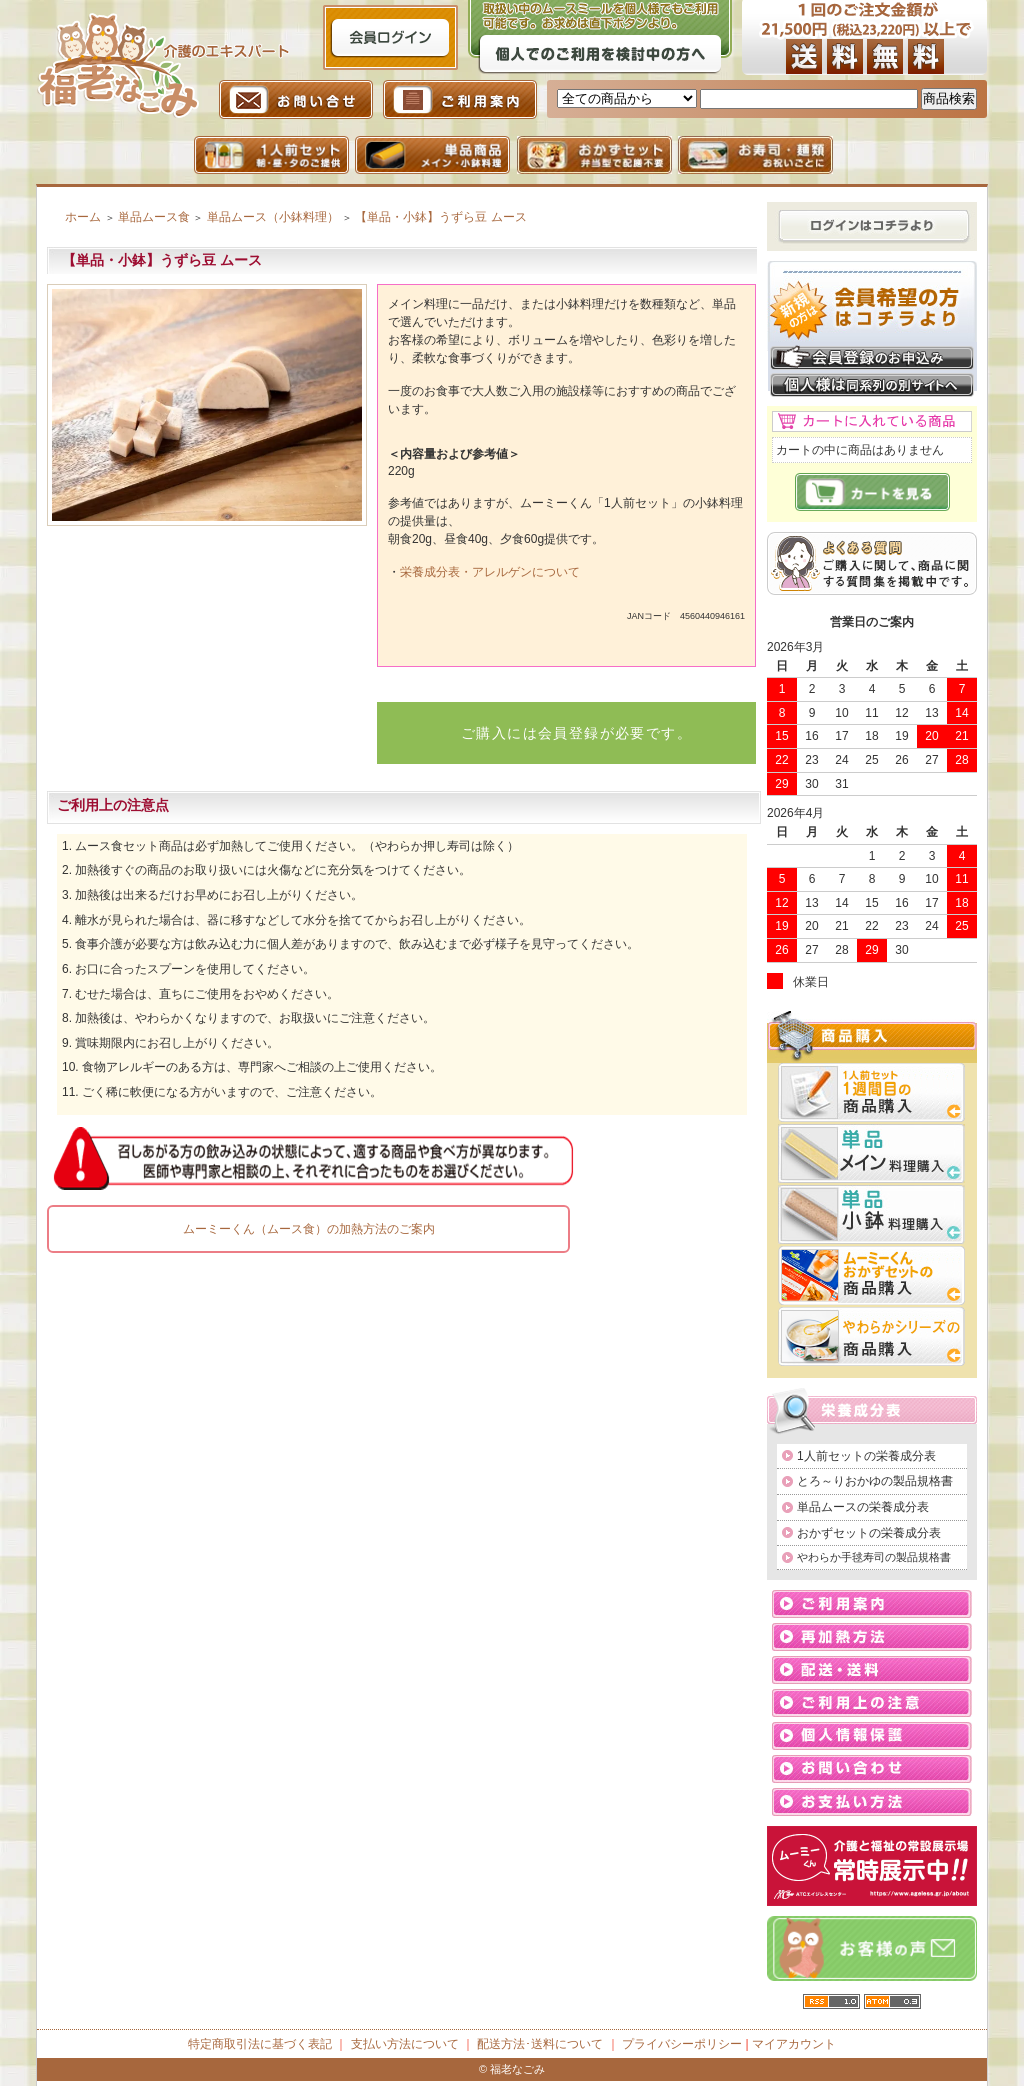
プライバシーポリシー (682, 2044)
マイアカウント (794, 2044)
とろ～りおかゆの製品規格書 (875, 1481)
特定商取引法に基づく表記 (260, 2044)
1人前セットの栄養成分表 (866, 1456)
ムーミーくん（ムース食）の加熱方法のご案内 (309, 1229)
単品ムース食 (154, 217)
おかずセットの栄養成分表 (869, 1533)
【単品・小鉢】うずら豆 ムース (440, 217)
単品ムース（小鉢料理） (273, 217)
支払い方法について (405, 2044)
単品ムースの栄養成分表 (863, 1507)
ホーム (83, 217)
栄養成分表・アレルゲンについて (490, 572)
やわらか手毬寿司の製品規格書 (874, 1557)
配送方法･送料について (540, 2044)
